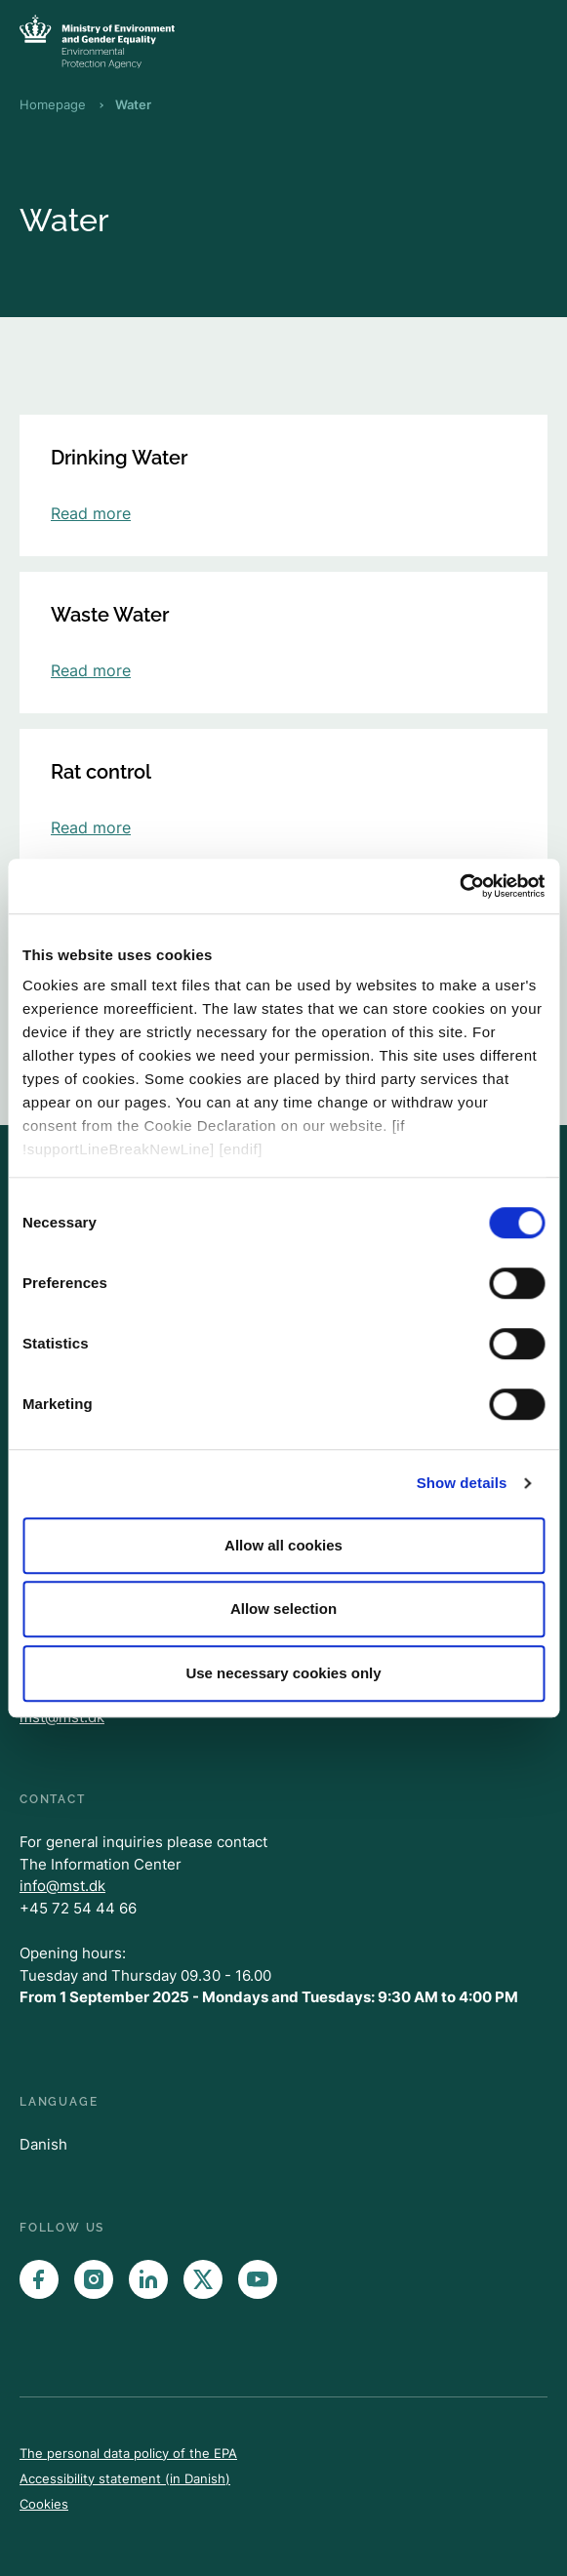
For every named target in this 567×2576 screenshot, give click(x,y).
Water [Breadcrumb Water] (133, 104)
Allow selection (283, 1608)
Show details (462, 1482)
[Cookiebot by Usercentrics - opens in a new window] (459, 886)
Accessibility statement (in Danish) (125, 2478)
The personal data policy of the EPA (128, 2453)
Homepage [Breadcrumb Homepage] (53, 104)
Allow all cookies (283, 1545)
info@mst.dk (62, 1885)
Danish (43, 2144)
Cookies (44, 2504)
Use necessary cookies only (283, 1673)
